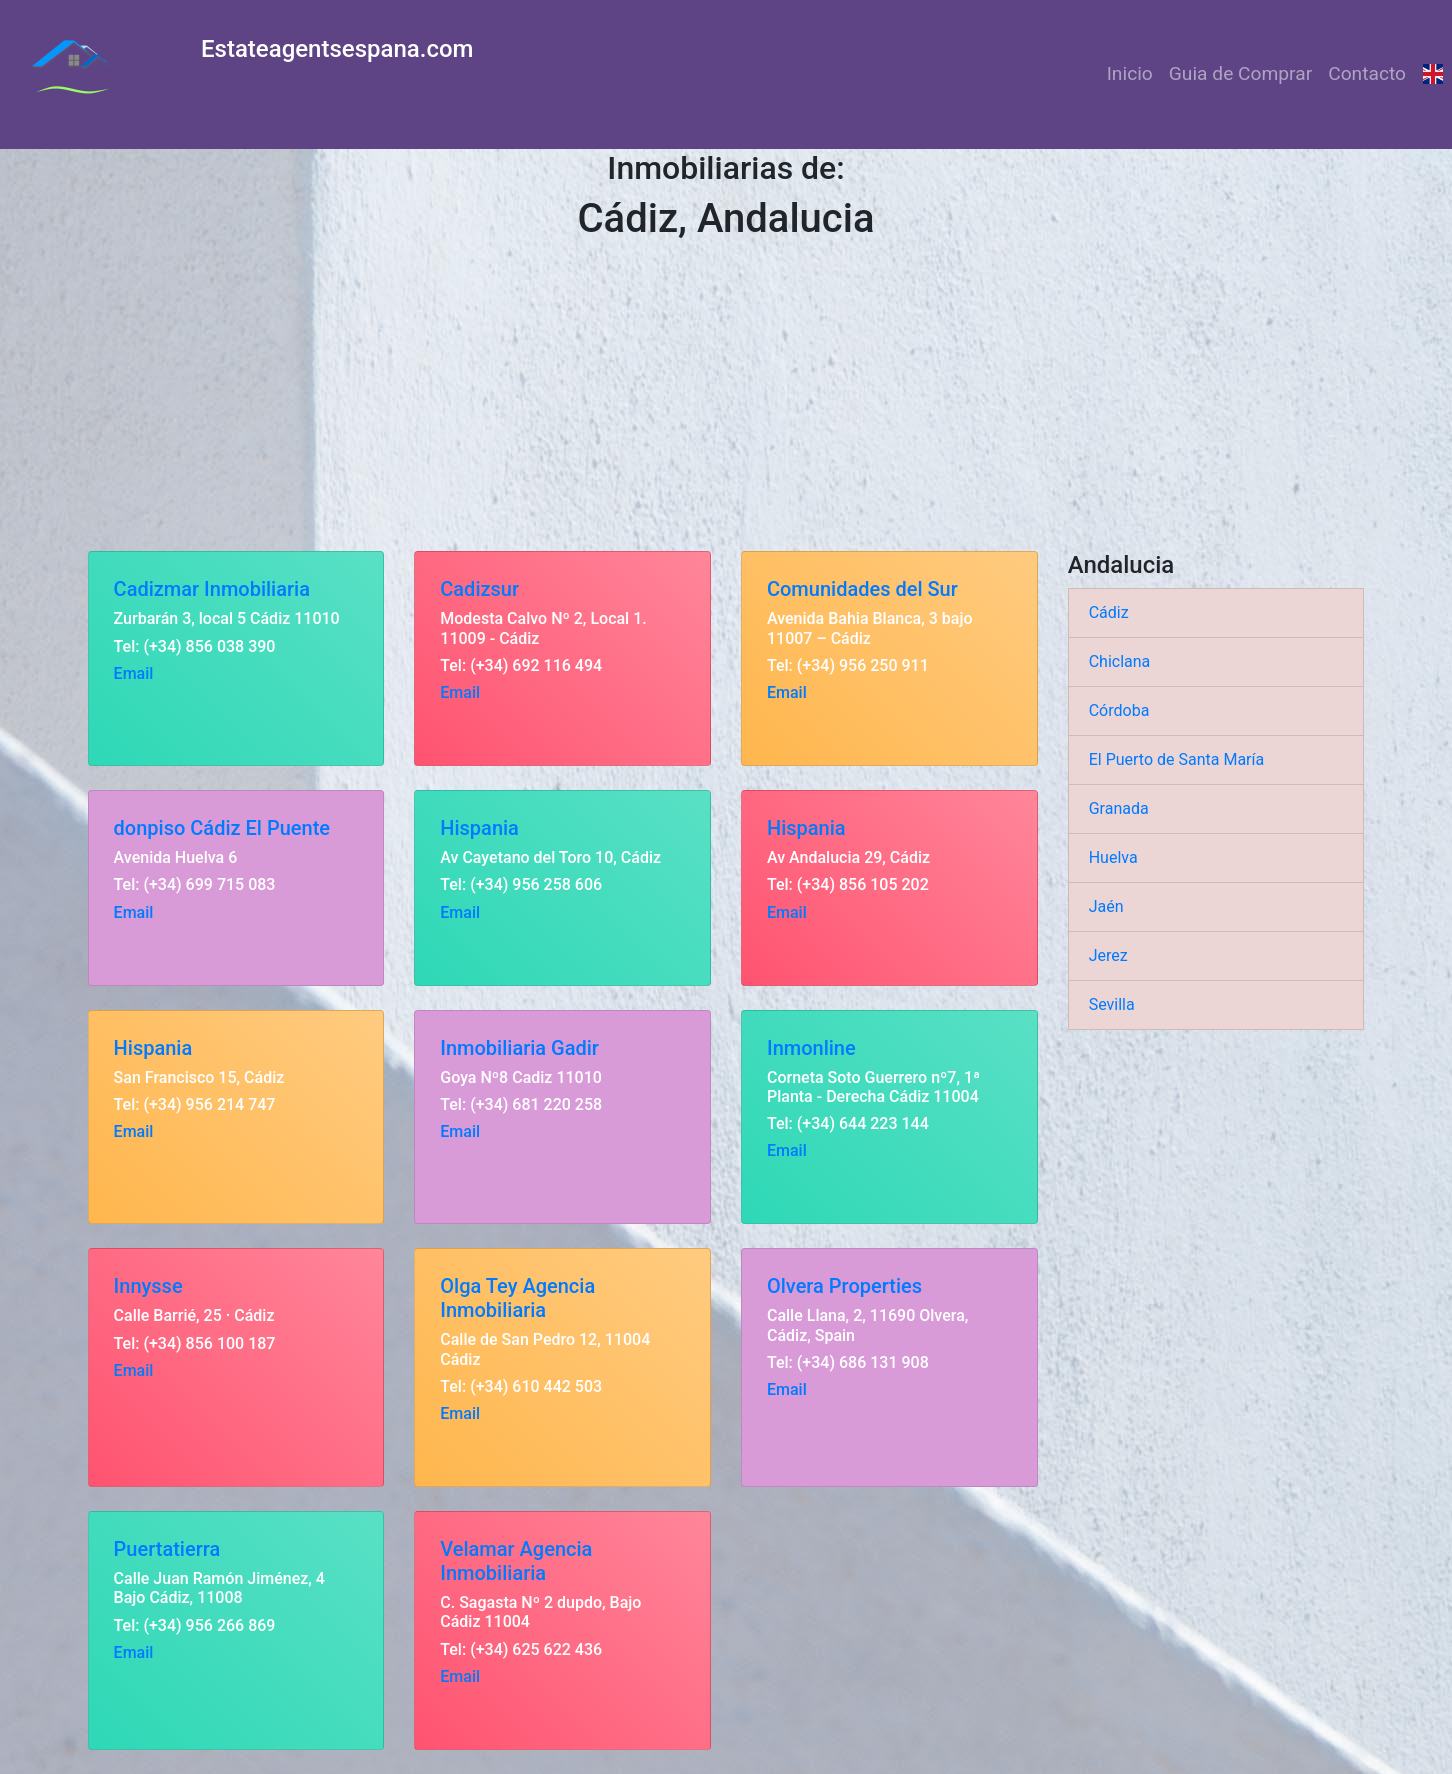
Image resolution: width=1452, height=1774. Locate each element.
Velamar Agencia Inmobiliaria (516, 1561)
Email (134, 673)
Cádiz (1109, 612)
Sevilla (1112, 1004)
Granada (1119, 808)
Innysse (148, 1286)
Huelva (1113, 857)
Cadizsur (479, 589)
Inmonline (811, 1048)
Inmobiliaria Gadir (519, 1048)
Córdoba (1119, 710)
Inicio (1130, 73)
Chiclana (1120, 661)
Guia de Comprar (1240, 73)
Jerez (1108, 955)
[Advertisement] (726, 401)
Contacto (1367, 73)
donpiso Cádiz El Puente (222, 828)
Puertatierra (167, 1549)
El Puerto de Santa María (1177, 759)
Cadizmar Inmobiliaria (212, 589)
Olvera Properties (844, 1286)
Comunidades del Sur (862, 589)
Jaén (1106, 906)
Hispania (479, 828)
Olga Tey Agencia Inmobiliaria (517, 1298)
